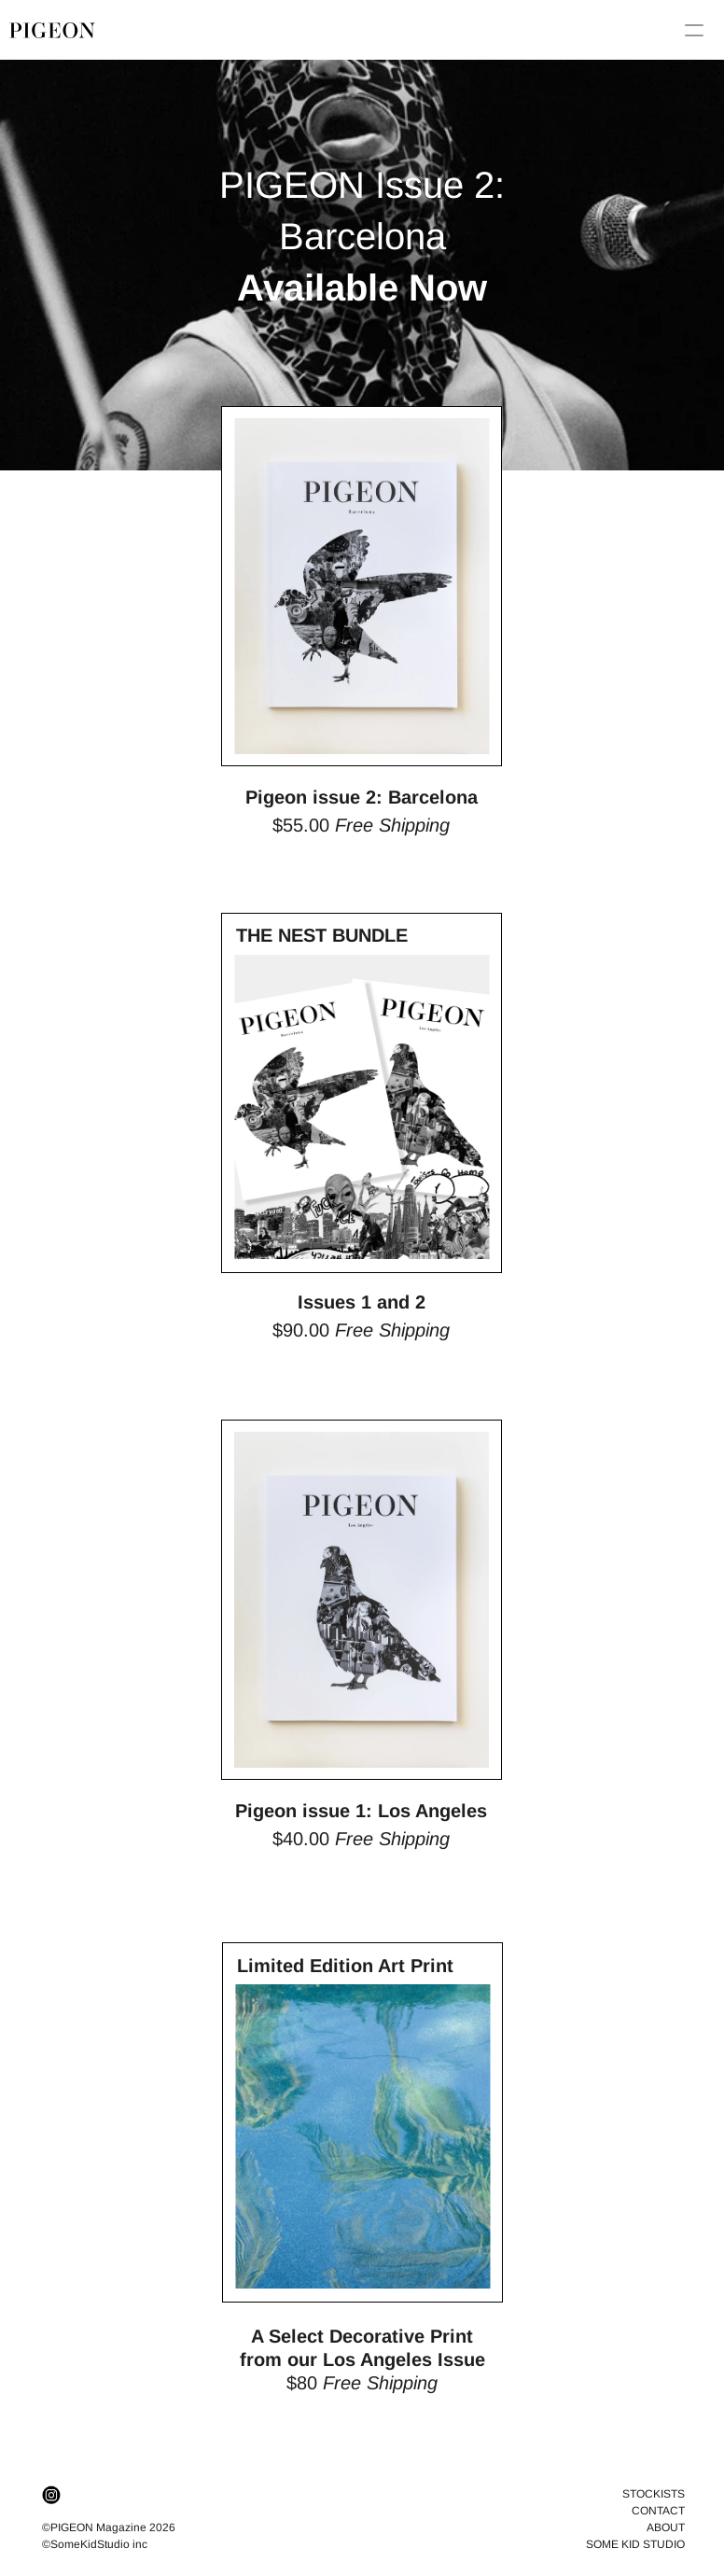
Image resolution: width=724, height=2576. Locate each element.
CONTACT (658, 2510)
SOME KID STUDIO (635, 2544)
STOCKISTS (653, 2493)
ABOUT (666, 2527)
